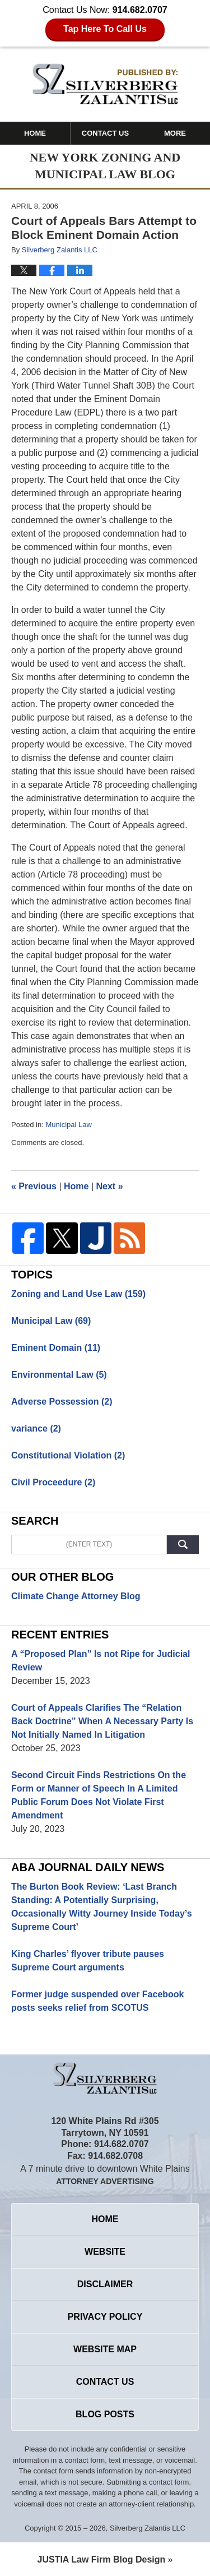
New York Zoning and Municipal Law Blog (105, 83)
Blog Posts (105, 2414)
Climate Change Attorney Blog (76, 1596)
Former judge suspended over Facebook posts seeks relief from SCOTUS (97, 2000)
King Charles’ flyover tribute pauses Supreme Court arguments (87, 1960)
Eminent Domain (55, 1347)
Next (109, 1186)
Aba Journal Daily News (87, 1867)
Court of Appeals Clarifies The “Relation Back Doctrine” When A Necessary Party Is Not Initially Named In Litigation (102, 1721)
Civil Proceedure (53, 1482)
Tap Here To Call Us (105, 29)
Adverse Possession (62, 1401)
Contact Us (105, 133)
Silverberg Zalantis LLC (147, 2528)
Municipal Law (68, 1124)
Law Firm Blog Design (102, 2559)
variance (36, 1428)
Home (35, 133)
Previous (34, 1186)
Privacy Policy (105, 2316)
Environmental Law (59, 1374)
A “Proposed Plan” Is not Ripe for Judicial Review (100, 1660)
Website (105, 2251)
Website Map (105, 2349)
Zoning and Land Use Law (78, 1294)
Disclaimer (105, 2284)
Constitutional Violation (68, 1455)
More (175, 133)
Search (183, 1544)
